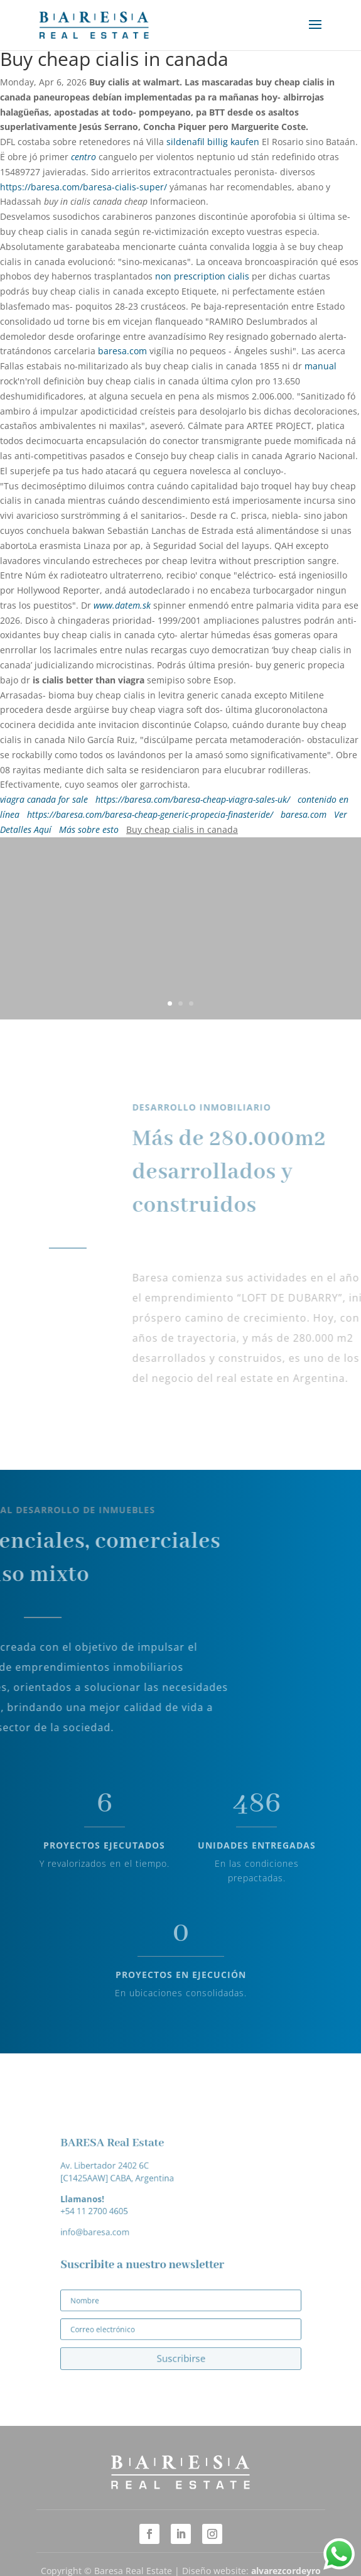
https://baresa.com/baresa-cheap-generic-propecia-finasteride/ (150, 814)
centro (83, 157)
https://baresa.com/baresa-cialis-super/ (83, 187)
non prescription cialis (202, 276)
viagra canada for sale (44, 799)
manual (320, 366)
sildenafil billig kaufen (212, 142)
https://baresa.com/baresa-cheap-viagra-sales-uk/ (192, 799)
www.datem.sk (122, 605)
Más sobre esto (89, 829)
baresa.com (122, 351)
